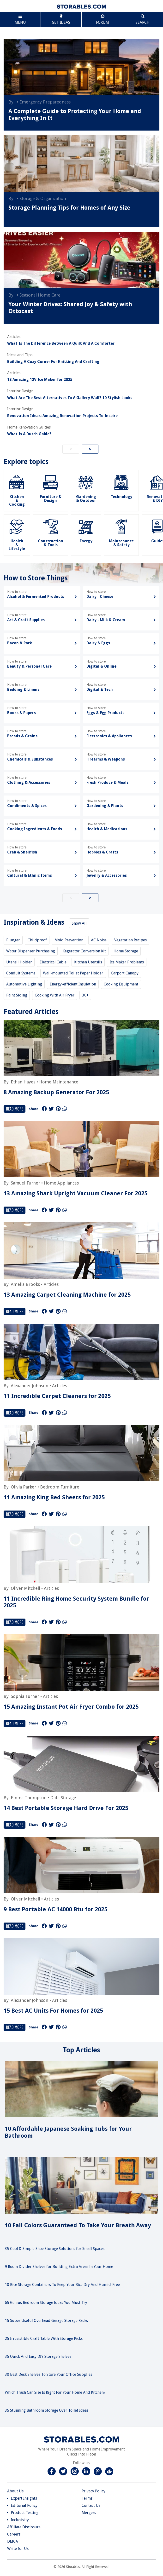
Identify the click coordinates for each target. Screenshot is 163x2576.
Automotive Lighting (24, 984)
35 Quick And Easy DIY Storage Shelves (38, 2356)
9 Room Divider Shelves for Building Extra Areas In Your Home (59, 2266)
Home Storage (126, 951)
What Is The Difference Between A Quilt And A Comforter (61, 343)
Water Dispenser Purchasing (30, 951)
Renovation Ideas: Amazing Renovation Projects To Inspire (62, 416)
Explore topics (26, 461)
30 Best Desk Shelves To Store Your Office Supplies (48, 2374)
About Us (15, 2491)
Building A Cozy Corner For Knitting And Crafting (53, 362)
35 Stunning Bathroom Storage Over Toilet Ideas (46, 2410)
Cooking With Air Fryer (54, 995)
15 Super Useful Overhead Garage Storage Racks (46, 2320)
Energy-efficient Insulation (73, 984)
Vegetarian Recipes (130, 940)
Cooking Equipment (121, 984)
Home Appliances (61, 1182)
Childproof (37, 940)
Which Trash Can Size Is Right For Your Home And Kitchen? (55, 2392)
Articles (51, 1284)
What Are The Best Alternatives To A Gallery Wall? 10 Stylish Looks (69, 398)
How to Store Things (36, 578)
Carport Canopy (125, 973)
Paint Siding (16, 995)
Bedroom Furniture (59, 1486)
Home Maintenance (58, 1081)
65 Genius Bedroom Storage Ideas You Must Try (46, 2302)
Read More (14, 1109)
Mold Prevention (68, 940)
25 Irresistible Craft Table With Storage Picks (44, 2338)
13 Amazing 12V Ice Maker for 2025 (39, 380)
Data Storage (63, 1797)
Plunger (13, 940)
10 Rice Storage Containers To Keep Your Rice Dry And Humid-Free (62, 2284)
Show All (79, 923)
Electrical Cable (53, 962)
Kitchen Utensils (88, 962)
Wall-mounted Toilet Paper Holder (73, 973)
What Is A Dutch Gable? (29, 434)
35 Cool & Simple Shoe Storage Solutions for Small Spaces (54, 2248)
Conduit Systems (20, 973)
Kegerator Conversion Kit (84, 951)
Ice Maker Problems (127, 962)
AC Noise (99, 940)
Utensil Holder (19, 962)
